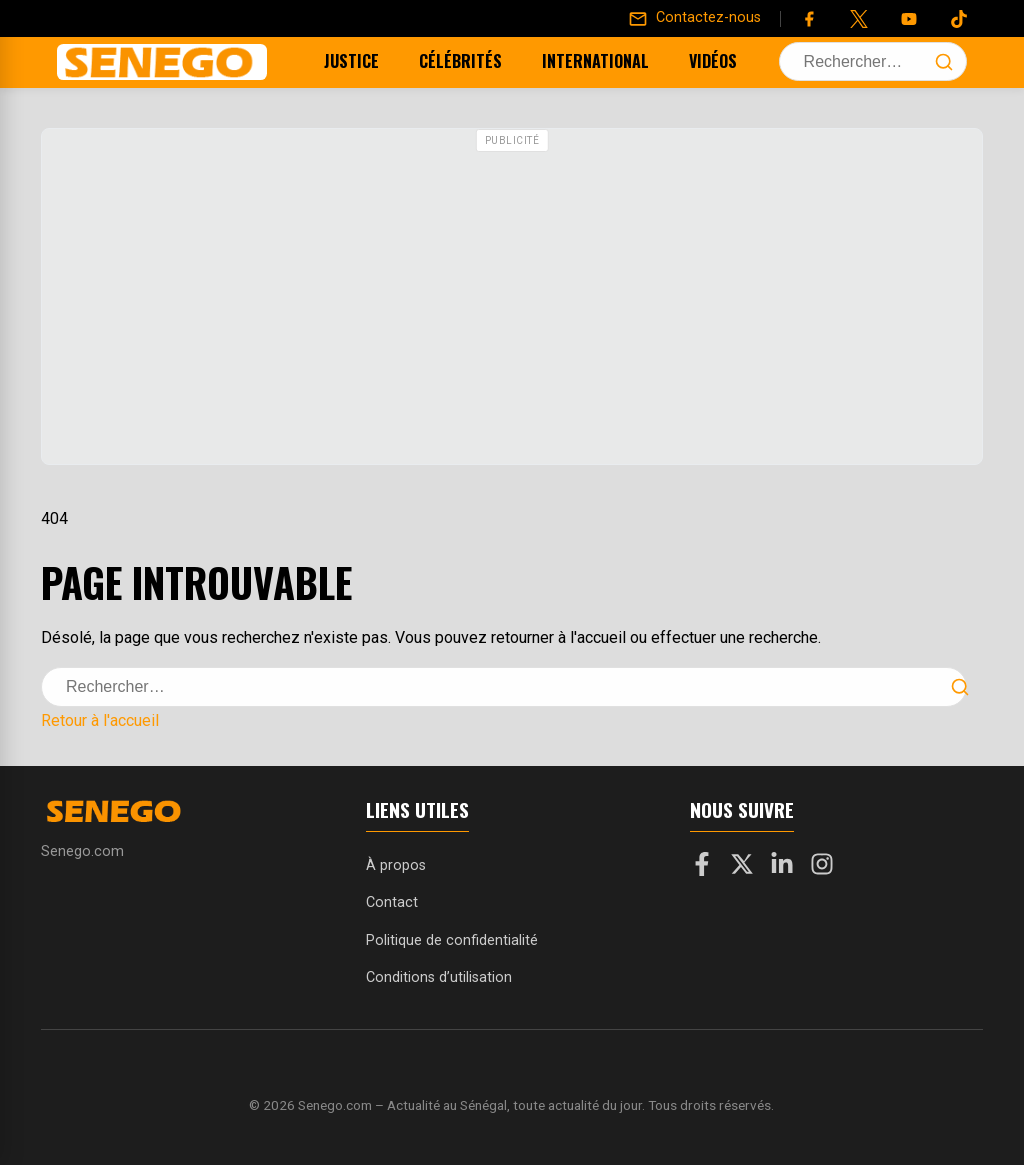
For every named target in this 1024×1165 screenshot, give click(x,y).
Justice (326, 61)
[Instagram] (822, 868)
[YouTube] (909, 19)
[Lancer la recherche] (944, 62)
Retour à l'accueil (100, 720)
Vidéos (688, 61)
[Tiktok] (959, 19)
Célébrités (435, 61)
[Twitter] (859, 19)
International (570, 61)
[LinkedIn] (782, 868)
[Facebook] (809, 19)
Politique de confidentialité (452, 940)
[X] (742, 868)
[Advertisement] (512, 299)
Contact (392, 902)
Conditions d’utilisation (439, 977)
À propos (396, 865)
